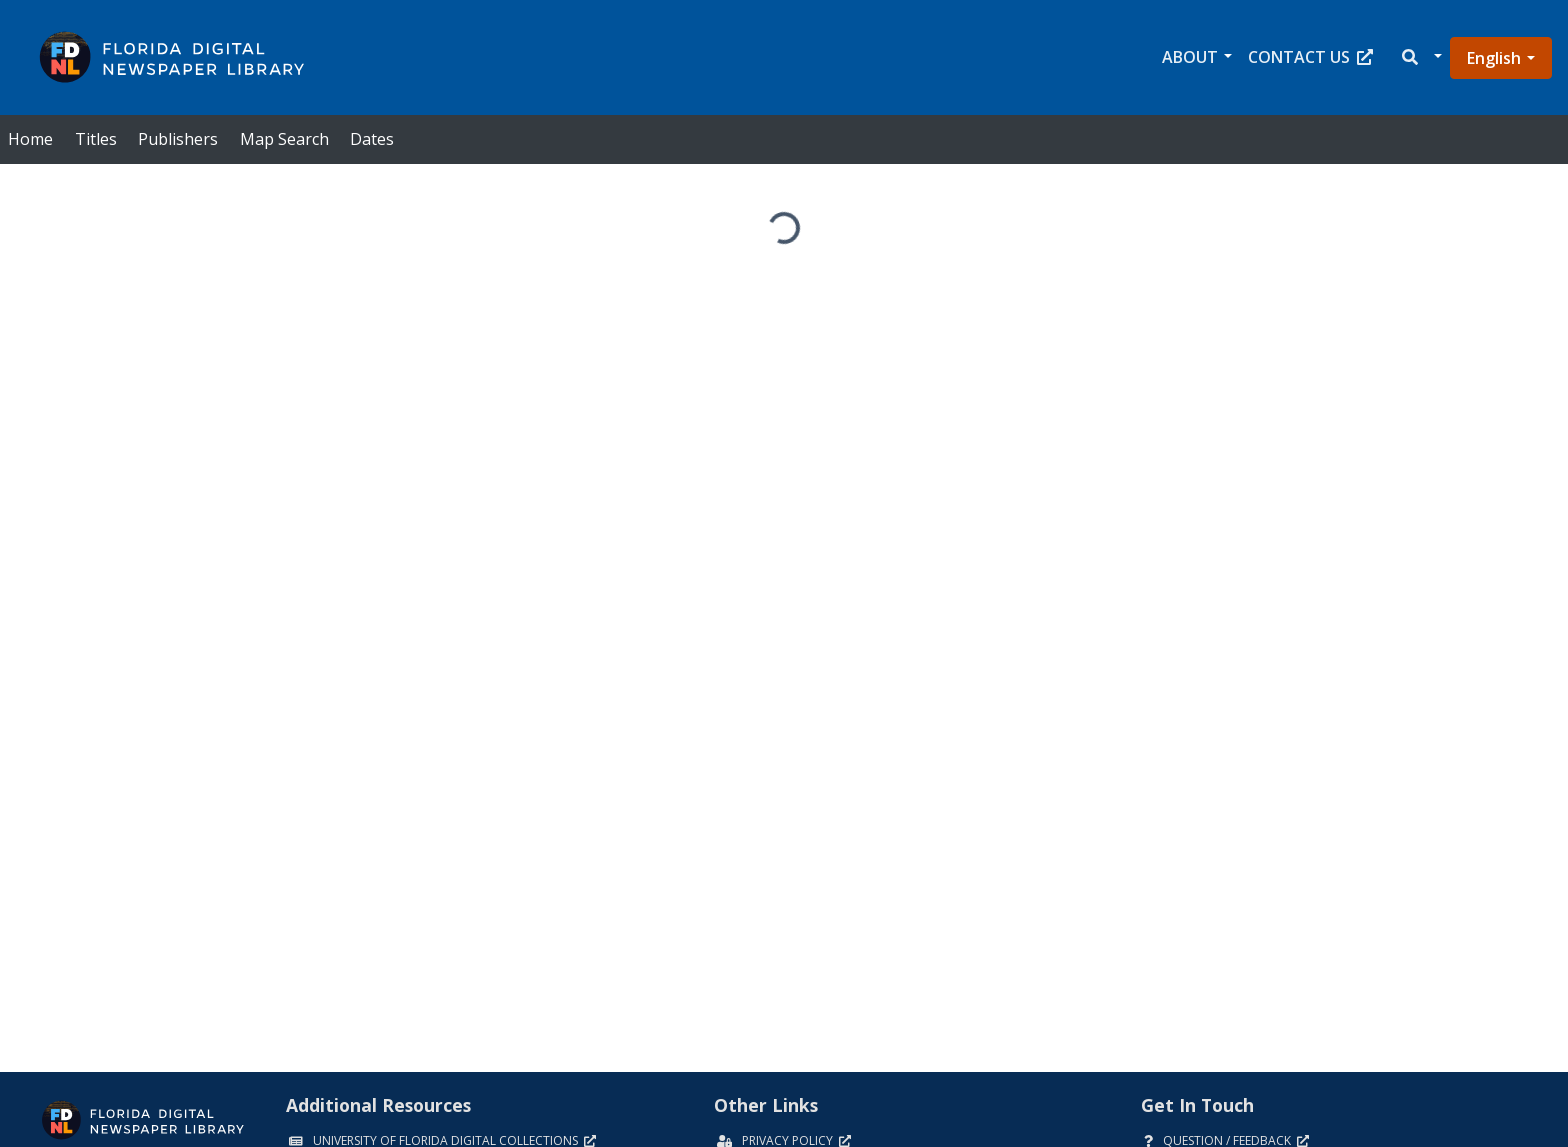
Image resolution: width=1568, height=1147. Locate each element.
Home (30, 139)
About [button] (1190, 57)
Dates (372, 139)
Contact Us (1310, 57)
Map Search (284, 139)
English (1494, 58)
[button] (1420, 57)
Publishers (178, 139)
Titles (96, 139)
